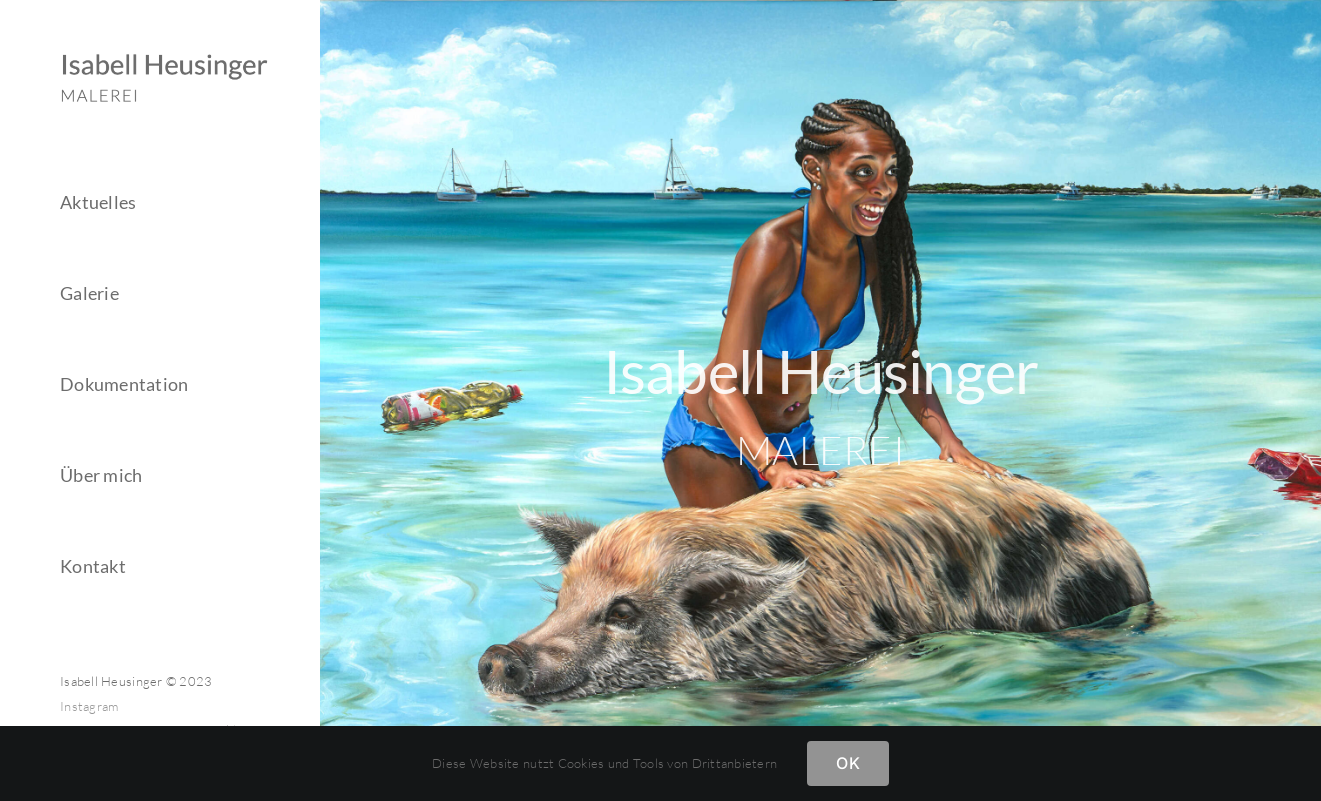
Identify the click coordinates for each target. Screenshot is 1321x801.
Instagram (89, 706)
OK (847, 763)
